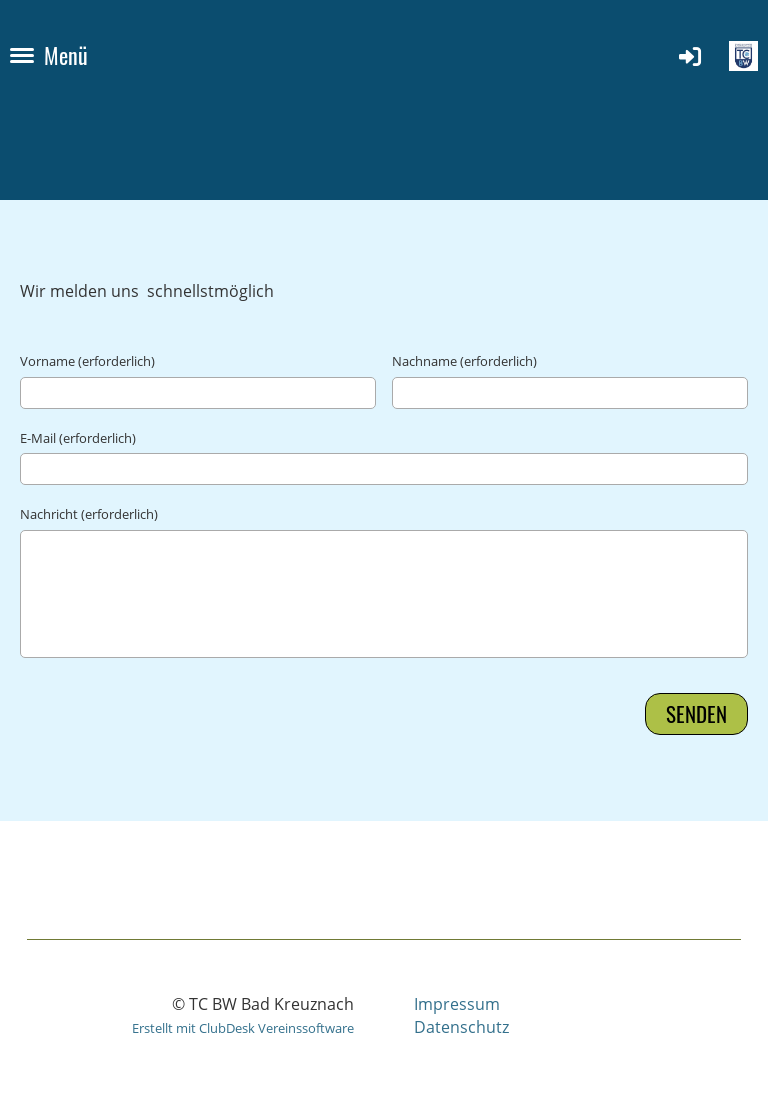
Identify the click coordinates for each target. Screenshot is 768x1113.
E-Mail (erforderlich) (78, 438)
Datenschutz (461, 1027)
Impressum (457, 1004)
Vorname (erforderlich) (87, 361)
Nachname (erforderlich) (464, 361)
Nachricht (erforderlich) (89, 514)
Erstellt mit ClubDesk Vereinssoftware (243, 1028)
